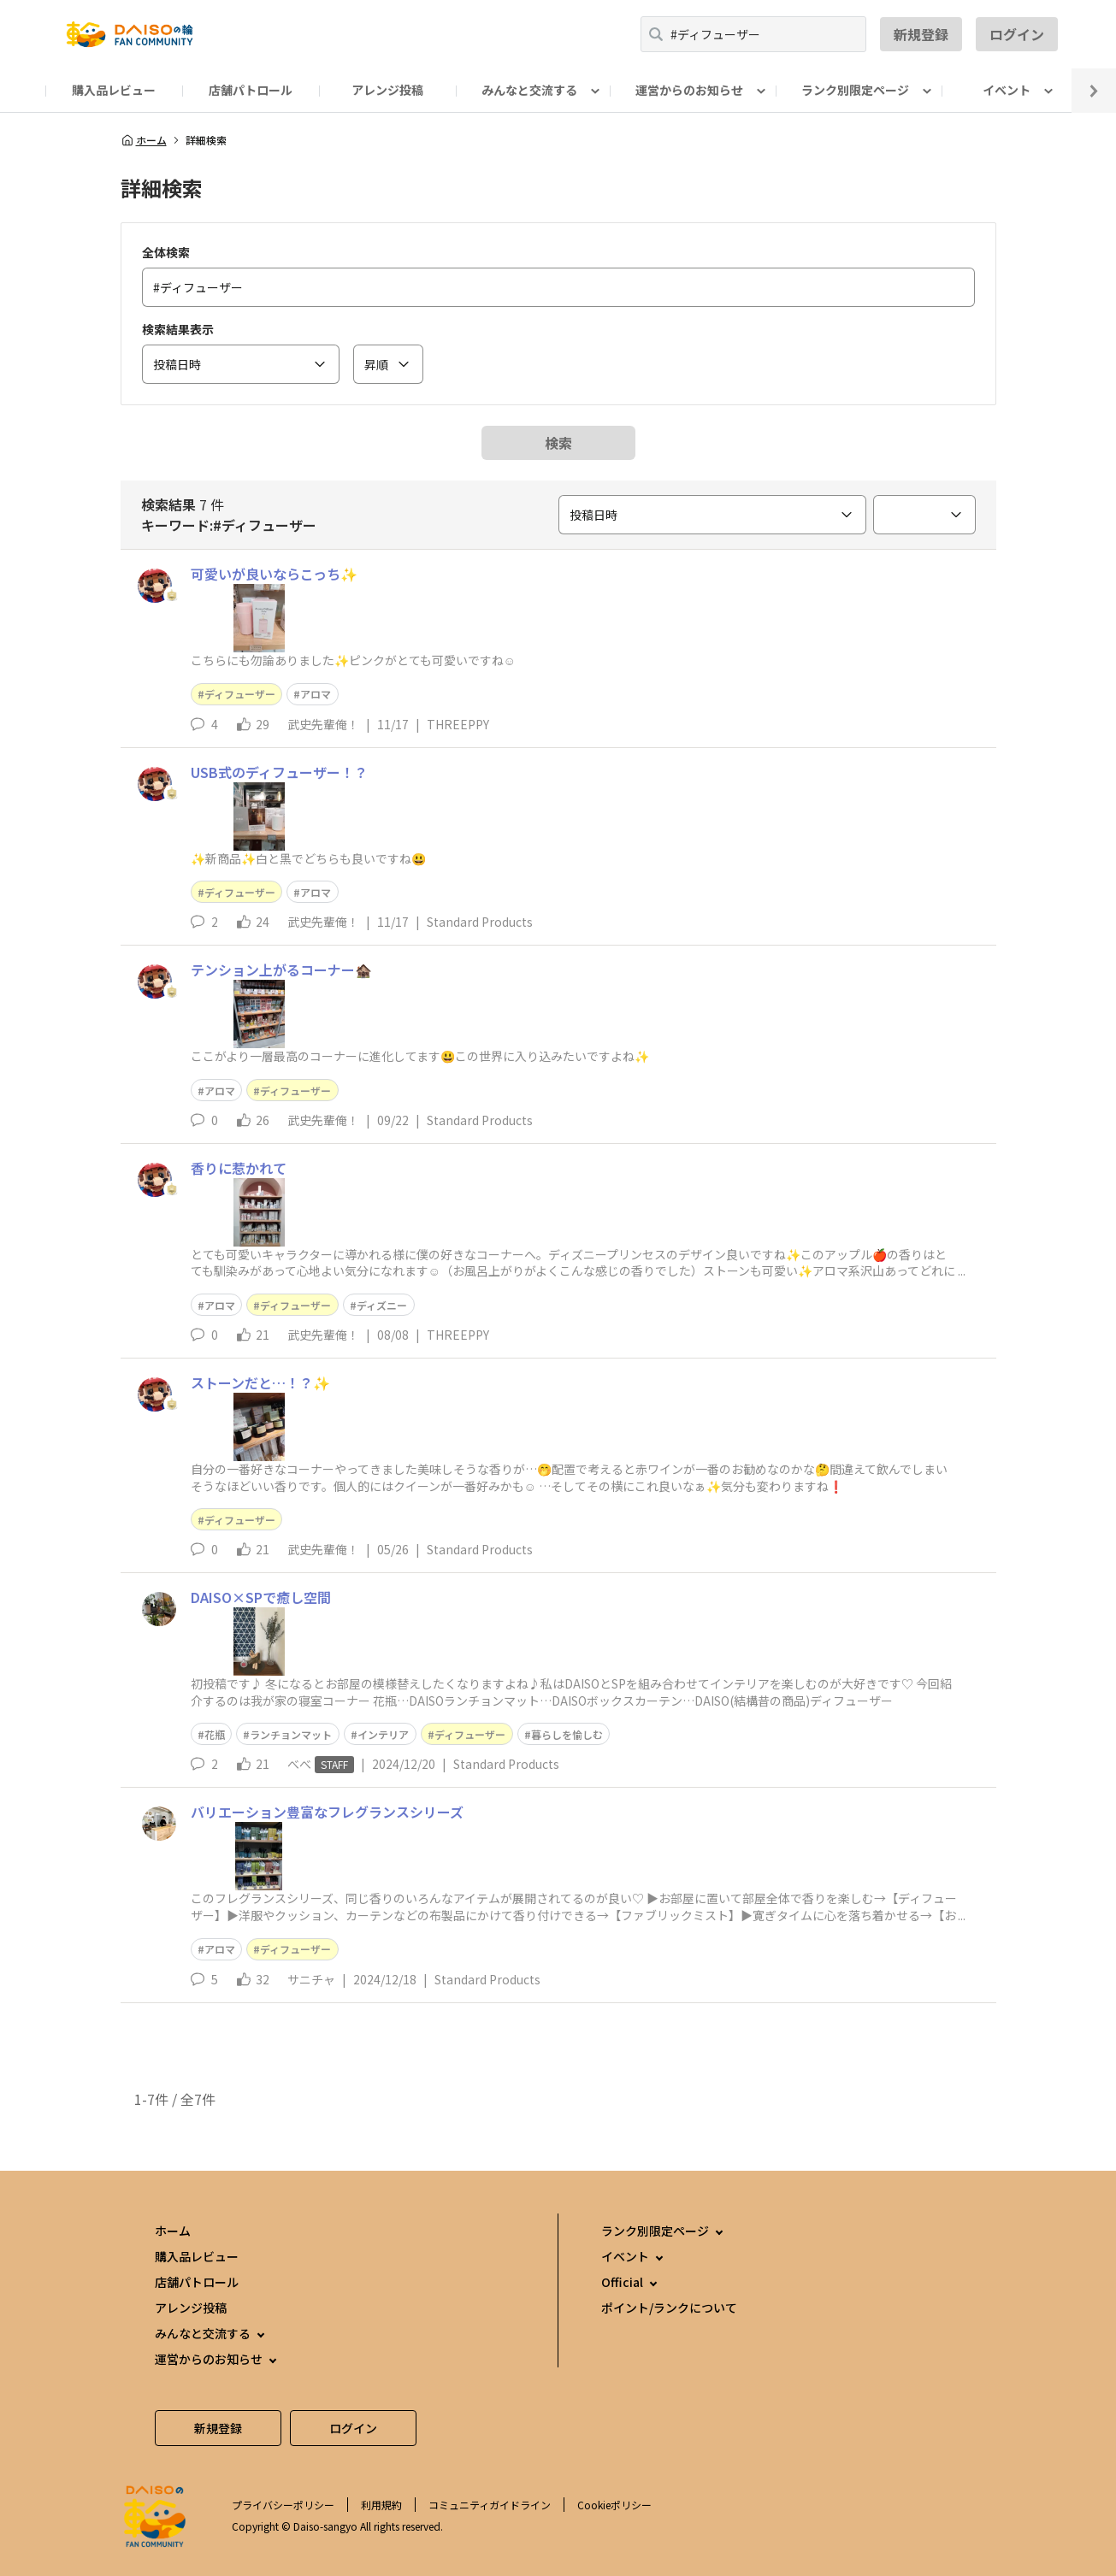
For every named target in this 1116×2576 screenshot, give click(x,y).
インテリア (383, 1734)
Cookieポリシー (614, 2504)
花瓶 (214, 1734)
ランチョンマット (291, 1734)
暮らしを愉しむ (567, 1734)
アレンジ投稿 (387, 89)
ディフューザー (239, 694)
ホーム (144, 140)
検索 (558, 443)
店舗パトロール (250, 89)
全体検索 (166, 252)
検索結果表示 (178, 329)
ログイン (1016, 34)
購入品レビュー (114, 89)
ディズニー (382, 1305)
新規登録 (921, 34)
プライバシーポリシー (283, 2504)
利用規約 (381, 2504)
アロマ (315, 694)
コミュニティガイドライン (489, 2504)
